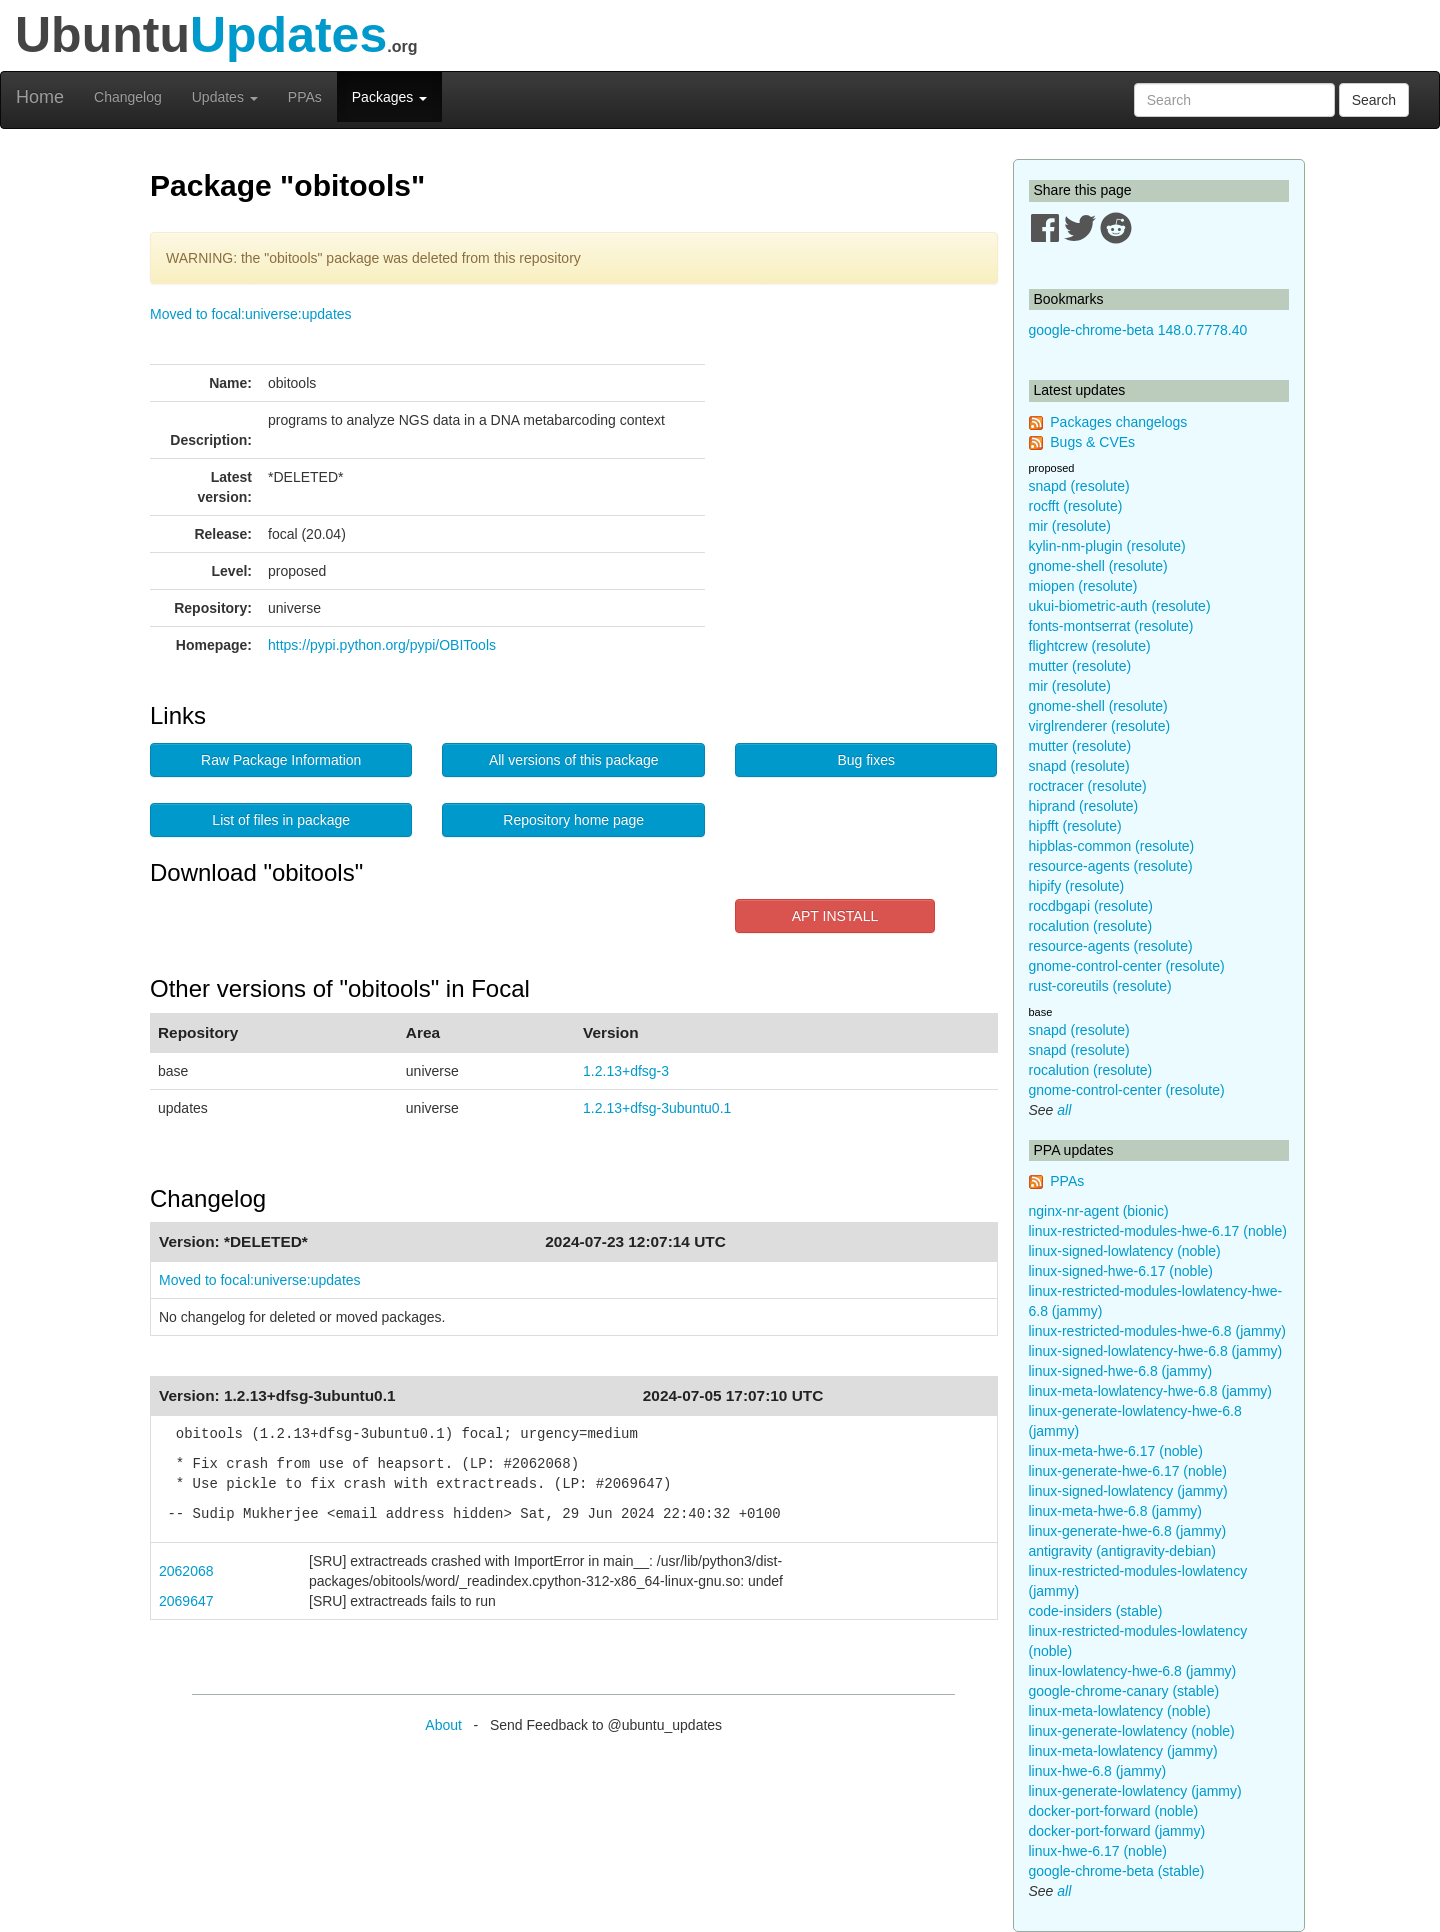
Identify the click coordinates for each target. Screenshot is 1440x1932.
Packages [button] (389, 97)
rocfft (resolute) (1076, 506)
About (443, 1725)
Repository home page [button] (573, 820)
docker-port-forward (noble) (1114, 1811)
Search (1374, 100)
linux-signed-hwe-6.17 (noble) (1121, 1271)
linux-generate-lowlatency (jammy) (1135, 1791)
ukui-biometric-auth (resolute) (1120, 606)
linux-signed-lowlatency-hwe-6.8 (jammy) (1156, 1351)
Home (40, 97)
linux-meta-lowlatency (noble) (1120, 1711)
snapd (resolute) (1079, 486)
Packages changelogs (1118, 422)
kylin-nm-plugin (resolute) (1107, 546)
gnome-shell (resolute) (1098, 566)
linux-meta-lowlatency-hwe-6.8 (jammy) (1151, 1391)
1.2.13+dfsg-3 (626, 1071)
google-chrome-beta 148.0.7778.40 (1138, 330)
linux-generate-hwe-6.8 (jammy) (1128, 1531)
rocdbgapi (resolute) (1091, 906)
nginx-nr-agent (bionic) (1099, 1211)
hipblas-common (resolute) (1112, 846)
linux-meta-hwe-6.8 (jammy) (1115, 1511)
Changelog (128, 97)
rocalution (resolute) (1091, 926)
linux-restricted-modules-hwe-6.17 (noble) (1158, 1231)
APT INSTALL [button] (835, 916)
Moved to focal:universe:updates (251, 314)
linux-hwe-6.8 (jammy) (1098, 1771)
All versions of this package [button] (574, 760)
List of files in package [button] (281, 820)
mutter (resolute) (1080, 666)
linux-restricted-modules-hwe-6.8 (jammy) (1158, 1331)
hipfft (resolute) (1075, 826)
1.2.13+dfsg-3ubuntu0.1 (657, 1108)
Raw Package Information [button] (281, 760)
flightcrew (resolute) (1090, 646)
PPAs (305, 97)
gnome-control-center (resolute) (1127, 966)
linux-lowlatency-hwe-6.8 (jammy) (1133, 1671)
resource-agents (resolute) (1111, 866)
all (1064, 1110)
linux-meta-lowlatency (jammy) (1123, 1751)
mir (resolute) (1070, 526)
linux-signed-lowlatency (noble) (1125, 1251)
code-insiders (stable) (1096, 1611)
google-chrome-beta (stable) (1117, 1871)
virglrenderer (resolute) (1100, 726)
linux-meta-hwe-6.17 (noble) (1116, 1451)
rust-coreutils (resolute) (1100, 986)
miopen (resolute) (1083, 586)
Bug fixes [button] (866, 760)
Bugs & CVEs (1092, 442)
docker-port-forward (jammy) (1117, 1831)
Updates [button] (225, 97)
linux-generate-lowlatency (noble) (1132, 1731)
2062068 (186, 1571)
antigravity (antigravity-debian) (1123, 1551)
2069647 (186, 1601)
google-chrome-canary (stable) (1124, 1691)
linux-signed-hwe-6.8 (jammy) (1121, 1371)
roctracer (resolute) (1088, 786)
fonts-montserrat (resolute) (1111, 626)
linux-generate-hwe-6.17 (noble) (1128, 1471)
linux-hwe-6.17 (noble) (1098, 1851)
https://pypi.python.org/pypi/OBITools (382, 645)
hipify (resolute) (1077, 886)
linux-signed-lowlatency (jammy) (1128, 1491)
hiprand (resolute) (1084, 806)
